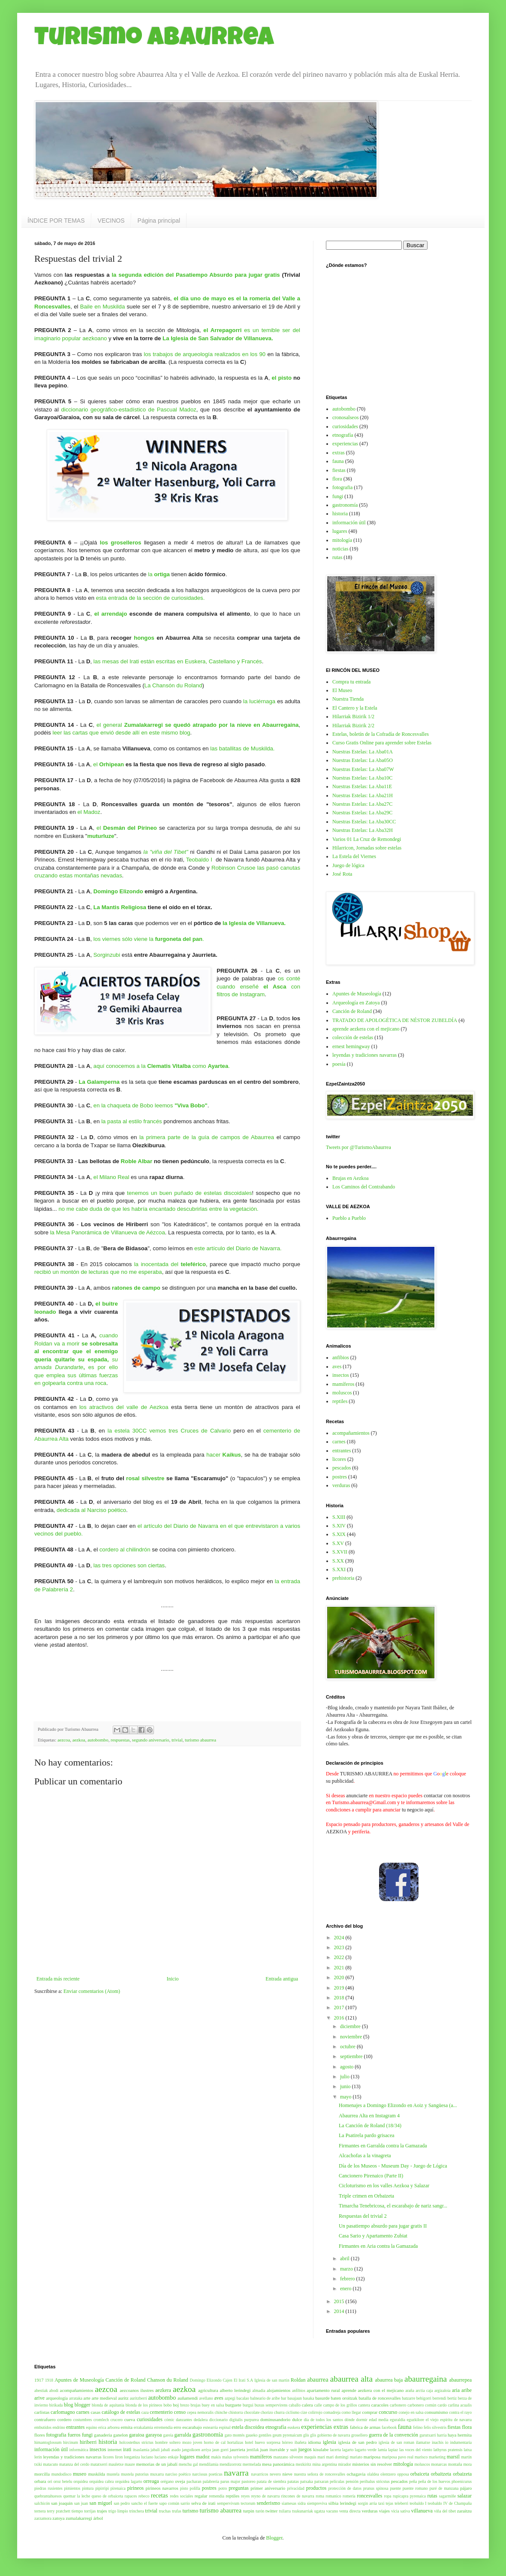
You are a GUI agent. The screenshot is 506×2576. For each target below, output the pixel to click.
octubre (348, 2047)
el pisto (281, 378)
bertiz (452, 2398)
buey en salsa (213, 2405)
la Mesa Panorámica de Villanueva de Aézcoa (107, 1232)
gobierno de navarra (333, 2435)
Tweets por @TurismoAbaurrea (358, 1147)
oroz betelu (63, 2481)
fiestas (339, 470)
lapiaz (393, 2449)
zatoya (58, 2518)
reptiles (339, 1401)
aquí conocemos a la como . (161, 1066)
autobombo (97, 1739)
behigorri (423, 2398)
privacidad (295, 2488)
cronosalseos (345, 417)
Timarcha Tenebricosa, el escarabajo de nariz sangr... (393, 2206)
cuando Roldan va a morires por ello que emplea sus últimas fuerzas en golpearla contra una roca (76, 1359)
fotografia (342, 487)
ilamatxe (423, 2442)
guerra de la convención (393, 2435)
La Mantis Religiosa (119, 907)
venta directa (350, 2511)
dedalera (201, 2419)
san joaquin (61, 2503)
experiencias (345, 444)
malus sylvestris (235, 2457)
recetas (159, 2495)
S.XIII (338, 1517)
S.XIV (339, 1526)
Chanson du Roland (167, 2380)
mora (467, 2464)
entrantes (341, 1451)
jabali (155, 2449)
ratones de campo (136, 1288)
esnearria (210, 2427)
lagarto (348, 2449)
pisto (184, 2488)
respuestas (120, 1739)
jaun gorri (220, 2449)
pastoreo (248, 2481)
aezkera (163, 2390)
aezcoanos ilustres (137, 2390)
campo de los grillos (340, 2405)
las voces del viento (415, 2449)
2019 (340, 1988)
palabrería (211, 2481)
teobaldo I (418, 2503)
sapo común (169, 2503)
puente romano (415, 2488)
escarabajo (192, 2427)
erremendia (163, 2427)
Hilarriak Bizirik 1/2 (353, 717)
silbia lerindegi (342, 2503)
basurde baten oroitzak (336, 2398)
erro (177, 2427)
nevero (275, 2474)
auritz (123, 2398)
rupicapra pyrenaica (409, 2496)
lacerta (335, 2449)
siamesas (289, 2503)
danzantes (184, 2419)
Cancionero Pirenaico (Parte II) (371, 2176)
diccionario (218, 2419)
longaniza (132, 2457)
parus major (230, 2481)
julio (345, 2077)
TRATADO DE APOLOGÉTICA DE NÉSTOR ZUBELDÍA (394, 1020)
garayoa (153, 2435)
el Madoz (88, 812)
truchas (165, 2511)
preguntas (239, 2488)
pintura (87, 2488)
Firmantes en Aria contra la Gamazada (378, 2246)
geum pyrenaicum (287, 2435)
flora (337, 479)
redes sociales (181, 2496)
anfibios (340, 1358)
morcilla (42, 2473)
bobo (167, 2405)
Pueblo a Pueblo (349, 1218)
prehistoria (343, 1578)
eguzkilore (416, 2419)
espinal (225, 2427)
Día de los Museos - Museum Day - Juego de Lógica (393, 2166)
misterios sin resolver (372, 2464)
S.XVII (339, 1552)
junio (346, 2086)
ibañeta (301, 2442)
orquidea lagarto (128, 2481)
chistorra (236, 2412)
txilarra (285, 2511)
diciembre (351, 2026)
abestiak (41, 2390)
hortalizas (235, 2442)
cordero (64, 2419)
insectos (340, 1375)
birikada (56, 2405)
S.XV (338, 1543)
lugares (339, 531)
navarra (236, 2472)
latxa (468, 2449)
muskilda (96, 2473)
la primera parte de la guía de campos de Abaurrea (208, 1137)
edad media (378, 2419)
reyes (245, 2496)
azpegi (230, 2398)
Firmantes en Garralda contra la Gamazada (383, 2146)
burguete (233, 2404)
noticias (340, 549)
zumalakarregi (79, 2518)
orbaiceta (419, 2474)
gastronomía (345, 505)
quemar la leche (76, 2496)
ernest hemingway (351, 1046)
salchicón (42, 2503)
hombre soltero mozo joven (178, 2442)
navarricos (259, 2474)
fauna (338, 461)
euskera (294, 2427)
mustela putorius (135, 2474)
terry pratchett (58, 2511)
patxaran (321, 2481)
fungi (337, 496)
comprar (369, 2412)
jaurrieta (237, 2449)
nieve (287, 2473)
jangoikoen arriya (196, 2449)
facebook (389, 2427)
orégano (167, 2481)
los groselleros (121, 542)
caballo (295, 2405)
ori (50, 2481)
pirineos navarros (162, 2488)
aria (456, 2390)
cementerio (161, 2412)
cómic (169, 2419)
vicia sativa (400, 2511)
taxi (381, 2503)
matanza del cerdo (74, 2464)
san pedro (122, 2503)
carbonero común (421, 2405)
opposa (403, 2474)
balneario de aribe (265, 2398)
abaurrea (317, 2379)
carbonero (398, 2405)
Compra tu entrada (351, 682)
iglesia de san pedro (357, 2442)
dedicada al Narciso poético (91, 1510)
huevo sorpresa (267, 2442)
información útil (349, 523)
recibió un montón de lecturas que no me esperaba (98, 1272)
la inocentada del (170, 1264)
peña (413, 2481)
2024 (340, 1938)
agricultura (208, 2390)
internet (115, 2449)
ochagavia (356, 2473)
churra (279, 2412)
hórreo (287, 2442)
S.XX (338, 1561)
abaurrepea (460, 2380)
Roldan (298, 2380)
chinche (220, 2412)
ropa (388, 2496)
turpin (248, 2510)
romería (349, 2496)
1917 (39, 2379)
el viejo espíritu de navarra (449, 2419)
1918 (49, 2380)
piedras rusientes (48, 2488)
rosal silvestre (145, 1478)
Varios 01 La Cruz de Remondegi (366, 839)
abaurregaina (425, 2378)
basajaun (294, 2398)
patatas (293, 2481)
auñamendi (188, 2398)
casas (95, 2412)
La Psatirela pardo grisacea (367, 2135)
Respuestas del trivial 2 (363, 2216)
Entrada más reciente (58, 1979)
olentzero (388, 2474)
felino (417, 2427)
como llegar (351, 2412)
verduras (341, 1485)
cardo (441, 2405)
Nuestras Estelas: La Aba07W (363, 769)
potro (222, 2488)
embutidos (42, 2427)
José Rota (342, 874)
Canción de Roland (352, 1011)
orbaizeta (462, 2474)
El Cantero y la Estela (354, 708)
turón (260, 2511)
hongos (144, 638)
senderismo (268, 2503)
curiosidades (345, 426)
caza (145, 2412)
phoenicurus (462, 2481)
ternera (40, 2511)
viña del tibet (445, 2511)
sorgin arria (367, 2503)
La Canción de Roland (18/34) (370, 2125)
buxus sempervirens (271, 2405)
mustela (113, 2474)
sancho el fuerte (144, 2503)
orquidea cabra (101, 2481)
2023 (340, 1947)
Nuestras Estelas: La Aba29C (362, 813)
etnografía (342, 435)
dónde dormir (356, 2419)
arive (39, 2398)
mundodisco (61, 2474)
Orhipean (111, 764)
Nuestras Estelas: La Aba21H (362, 795)
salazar (465, 2496)
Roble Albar (137, 1161)
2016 (340, 2018)
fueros (74, 2435)
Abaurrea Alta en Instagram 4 (369, 2116)
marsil (453, 2457)
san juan (81, 2503)
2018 (340, 1998)
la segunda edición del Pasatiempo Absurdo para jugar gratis (195, 275)
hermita (465, 2434)
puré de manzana (443, 2488)
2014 (340, 2311)
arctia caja (424, 2390)
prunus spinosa (376, 2488)
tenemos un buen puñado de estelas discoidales (189, 1193)
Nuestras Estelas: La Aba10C (362, 778)
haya (452, 2434)
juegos (304, 2449)
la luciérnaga (260, 701)
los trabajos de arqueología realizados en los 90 (205, 354)
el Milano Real (111, 1177)
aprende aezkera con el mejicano (366, 1029)
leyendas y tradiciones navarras (364, 1055)
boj (176, 2404)
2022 (340, 1957)
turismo (191, 2511)
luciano (147, 2457)
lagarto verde (365, 2449)
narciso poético (177, 2474)
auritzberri (138, 2398)
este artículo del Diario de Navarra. (238, 1248)
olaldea (373, 2474)
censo (180, 2412)
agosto (347, 2067)
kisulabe (320, 2449)
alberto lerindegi (235, 2390)
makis (216, 2457)
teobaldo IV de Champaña (450, 2503)
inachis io (440, 2442)
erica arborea (109, 2427)
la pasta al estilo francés (131, 1121)
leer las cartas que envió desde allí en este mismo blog (121, 732)
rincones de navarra (297, 2496)
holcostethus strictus (136, 2442)
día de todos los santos (323, 2419)
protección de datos (344, 2488)
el (96, 764)
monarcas (439, 2464)
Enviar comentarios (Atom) (91, 1991)
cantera (364, 2405)
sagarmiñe (447, 2496)
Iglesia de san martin (271, 2380)
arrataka (75, 2398)
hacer (223, 1454)
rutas (337, 557)
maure (130, 2464)
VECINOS (111, 220)
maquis (310, 2457)
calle (318, 2405)
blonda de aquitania (108, 2405)
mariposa (372, 2456)
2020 (340, 1977)
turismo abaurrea (200, 1739)
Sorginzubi (106, 955)
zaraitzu (464, 2510)
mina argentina (324, 2464)
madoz (203, 2457)
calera (307, 2404)
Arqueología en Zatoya (356, 1003)
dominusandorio (275, 2419)
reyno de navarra (265, 2496)
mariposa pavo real (397, 2457)
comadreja (331, 2412)
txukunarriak (302, 2511)
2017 (340, 2008)
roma (320, 2496)
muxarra (157, 2474)
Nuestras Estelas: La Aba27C (362, 804)
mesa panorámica (278, 2464)
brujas (195, 2405)
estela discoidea (248, 2427)
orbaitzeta (441, 2474)
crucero (116, 2419)
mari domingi (337, 2457)
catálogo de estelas (121, 2412)
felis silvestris (435, 2427)
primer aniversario (267, 2488)
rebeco (144, 2496)
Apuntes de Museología (356, 994)
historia (340, 514)
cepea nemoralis (200, 2412)
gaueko (252, 2435)
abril (345, 2259)
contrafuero (45, 2419)
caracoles (380, 2404)
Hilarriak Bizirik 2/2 (353, 726)
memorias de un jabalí (156, 2464)
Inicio (172, 1979)
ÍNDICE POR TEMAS (56, 220)
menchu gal (188, 2464)
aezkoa (78, 1739)
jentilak (253, 2449)
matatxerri (98, 2464)
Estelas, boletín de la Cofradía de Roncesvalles (380, 734)
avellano (206, 2398)
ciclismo (293, 2412)
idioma (314, 2442)
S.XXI (339, 1569)
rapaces (130, 2496)
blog (68, 2405)
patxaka (306, 2481)
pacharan (194, 2481)
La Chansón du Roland (173, 685)
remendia (216, 2496)
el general (197, 725)
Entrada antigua (281, 1979)
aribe (466, 2390)
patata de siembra (271, 2481)
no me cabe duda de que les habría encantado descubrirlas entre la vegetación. (159, 1209)
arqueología (57, 2398)
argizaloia (442, 2390)
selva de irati (203, 2503)
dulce (297, 2419)
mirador (344, 2464)
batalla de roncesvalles (379, 2398)
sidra (302, 2503)
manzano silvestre (288, 2457)
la (159, 574)
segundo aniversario (150, 1739)
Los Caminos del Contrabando (363, 1187)
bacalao (243, 2398)
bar (283, 2398)
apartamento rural (323, 2390)
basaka (308, 2398)
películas (337, 2481)
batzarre (408, 2398)
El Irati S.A (243, 2380)
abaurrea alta (351, 2378)
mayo (346, 2097)
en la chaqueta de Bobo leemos (150, 1105)
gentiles (265, 2435)
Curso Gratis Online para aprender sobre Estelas (381, 743)
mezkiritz (303, 2464)
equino (91, 2427)
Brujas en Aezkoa (350, 1178)
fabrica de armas (365, 2427)
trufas (176, 2511)
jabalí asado (171, 2449)
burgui (248, 2405)
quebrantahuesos (48, 2496)
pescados (341, 1468)
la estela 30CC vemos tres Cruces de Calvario (169, 1430)
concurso (388, 2412)
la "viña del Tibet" (165, 852)
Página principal (159, 220)
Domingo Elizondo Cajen (211, 2380)
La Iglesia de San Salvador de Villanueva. (218, 338)
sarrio (185, 2503)
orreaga (151, 2481)
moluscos (342, 1393)
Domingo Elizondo (118, 891)
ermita (126, 2427)
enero (346, 2289)
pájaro (466, 2488)
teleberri (401, 2503)
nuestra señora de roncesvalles (319, 2474)
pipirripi (101, 2488)
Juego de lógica (348, 865)
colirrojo (315, 2412)
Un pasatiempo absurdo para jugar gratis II (383, 2226)
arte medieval (104, 2398)
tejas (389, 2503)
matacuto (50, 2464)
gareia (168, 2435)
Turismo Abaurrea (154, 39)
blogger (82, 2405)
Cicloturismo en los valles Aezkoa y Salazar (384, 2186)
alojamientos (278, 2390)
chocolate (252, 2412)
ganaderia (103, 2434)
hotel (249, 2442)
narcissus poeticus (207, 2474)
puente (395, 2488)
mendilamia (208, 2464)
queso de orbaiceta (107, 2496)
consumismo (436, 2412)
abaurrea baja (389, 2380)
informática (78, 2449)
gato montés (235, 2435)
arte (87, 2398)
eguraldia (397, 2419)
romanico (333, 2496)
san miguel (100, 2503)
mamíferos (343, 1384)
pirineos (135, 2488)
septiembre (352, 2056)
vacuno (332, 2511)
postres (339, 1477)
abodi (53, 2390)
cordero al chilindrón (125, 1549)
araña (409, 2390)
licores (339, 1459)
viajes (384, 2510)
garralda (182, 2435)
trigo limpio (118, 2511)
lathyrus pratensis (448, 2449)
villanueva (422, 2511)
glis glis (309, 2435)
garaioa (136, 2435)
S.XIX (339, 1534)
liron (119, 2457)
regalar (201, 2495)
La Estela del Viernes (354, 856)
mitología (342, 540)
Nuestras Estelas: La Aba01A (362, 752)
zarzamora (42, 2518)
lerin (38, 2457)
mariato (356, 2457)
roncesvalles (369, 2496)
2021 (340, 1968)
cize (304, 2412)
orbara (40, 2481)
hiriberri (88, 2442)
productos (316, 2488)
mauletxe (115, 2464)
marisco (421, 2457)
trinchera (136, 2511)
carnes (339, 1442)
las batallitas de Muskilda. (243, 748)
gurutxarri (427, 2435)
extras (338, 453)
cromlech (101, 2419)
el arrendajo (110, 614)
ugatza (319, 2511)
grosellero (359, 2435)
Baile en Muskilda (102, 306)
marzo (347, 2269)
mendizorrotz (230, 2464)
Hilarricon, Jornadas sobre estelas (366, 848)
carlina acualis (460, 2405)
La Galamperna (99, 1082)
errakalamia (143, 2427)
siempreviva (317, 2503)
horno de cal (215, 2442)
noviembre (351, 2037)
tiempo (77, 2511)
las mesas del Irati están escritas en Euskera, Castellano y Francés (177, 661)
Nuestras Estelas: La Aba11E (362, 786)
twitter (271, 2510)
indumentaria (461, 2442)
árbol (98, 2518)
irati (127, 2449)
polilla (195, 2488)
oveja (180, 2481)
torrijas (90, 2511)
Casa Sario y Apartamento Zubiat (373, 2236)
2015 (340, 2301)
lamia (382, 2449)
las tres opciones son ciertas (129, 1565)
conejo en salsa (410, 2412)
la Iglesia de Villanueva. (255, 923)
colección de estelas (352, 1037)
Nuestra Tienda (348, 699)
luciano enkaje (166, 2457)
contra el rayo (460, 2412)
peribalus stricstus (375, 2481)
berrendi (439, 2398)
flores (39, 2434)
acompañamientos (351, 1433)
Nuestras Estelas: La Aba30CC (364, 822)
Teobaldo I (199, 859)
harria (441, 2435)
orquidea (80, 2481)
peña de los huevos (434, 2481)
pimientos (72, 2488)
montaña (455, 2464)
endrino (58, 2427)
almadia (258, 2390)
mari (321, 2457)
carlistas (41, 2412)
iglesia (329, 2442)
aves (336, 1367)
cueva (129, 2419)
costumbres (82, 2419)
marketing (437, 2457)
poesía (339, 1064)
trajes (102, 2510)
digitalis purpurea (244, 2419)
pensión (352, 2481)
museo (79, 2474)
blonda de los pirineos (144, 2405)
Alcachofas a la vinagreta (365, 2156)
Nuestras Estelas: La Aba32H (362, 830)
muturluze (100, 836)
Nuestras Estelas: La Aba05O (362, 760)
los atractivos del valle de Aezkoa (124, 1407)
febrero (348, 2279)
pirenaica (118, 2488)
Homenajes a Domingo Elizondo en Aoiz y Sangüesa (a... (398, 2105)
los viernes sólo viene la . (149, 939)
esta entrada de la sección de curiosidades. (150, 598)
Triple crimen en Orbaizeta (366, 2196)
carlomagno (63, 2412)
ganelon (120, 2434)
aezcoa (63, 1739)
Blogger (274, 2538)
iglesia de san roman (396, 2442)
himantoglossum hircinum (56, 2442)
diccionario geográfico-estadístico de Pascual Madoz (128, 409)
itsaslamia (141, 2449)
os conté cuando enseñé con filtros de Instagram (258, 986)
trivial (177, 1739)
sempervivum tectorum (236, 2503)
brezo (184, 2405)
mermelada (252, 2464)
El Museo (342, 690)
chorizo (267, 2412)
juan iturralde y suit (278, 2449)
